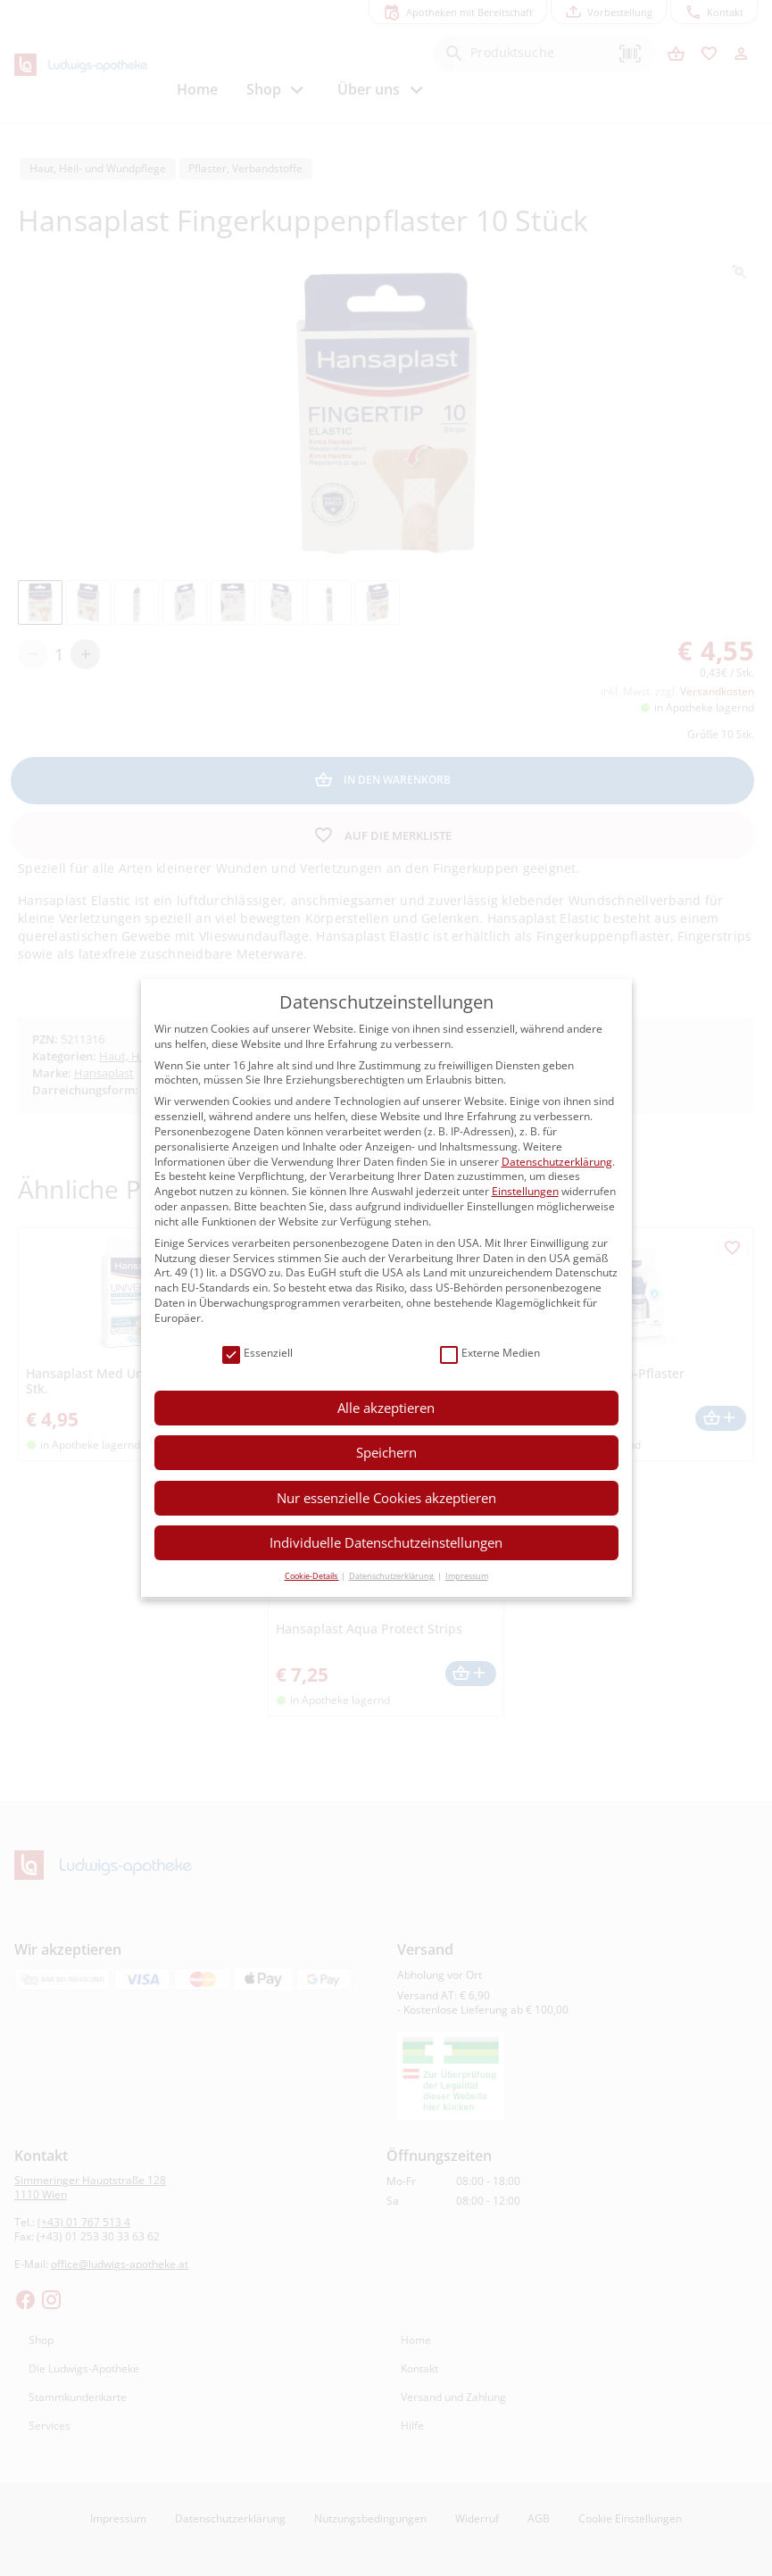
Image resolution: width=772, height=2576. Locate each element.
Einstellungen (525, 1191)
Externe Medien (490, 1353)
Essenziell (257, 1353)
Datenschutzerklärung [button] (392, 1576)
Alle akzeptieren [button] (386, 1408)
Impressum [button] (466, 1576)
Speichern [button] (386, 1452)
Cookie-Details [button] (312, 1576)
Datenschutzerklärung (557, 1161)
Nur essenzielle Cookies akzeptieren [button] (386, 1498)
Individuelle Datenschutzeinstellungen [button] (386, 1542)
